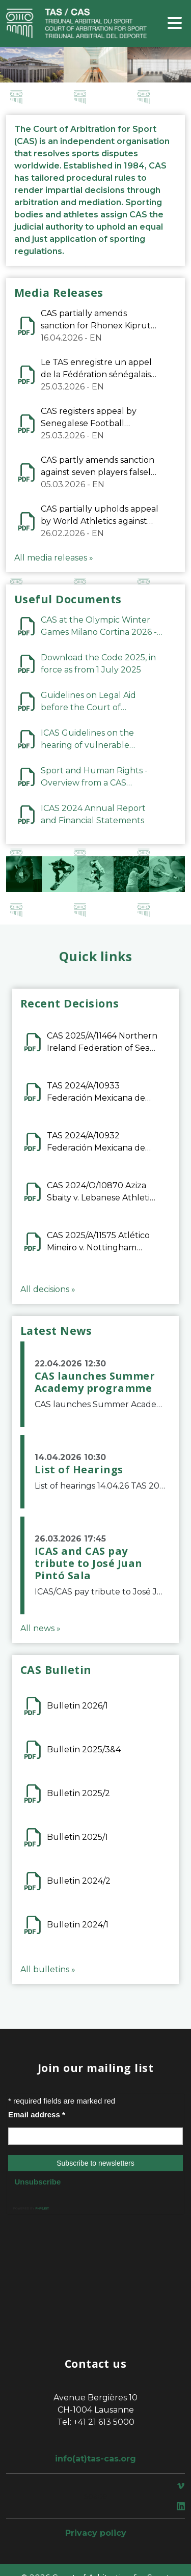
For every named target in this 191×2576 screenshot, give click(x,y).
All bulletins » (47, 1969)
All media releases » (53, 558)
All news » (40, 1628)
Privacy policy (95, 2533)
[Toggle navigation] (175, 23)
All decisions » (47, 1289)
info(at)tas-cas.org (95, 2458)
